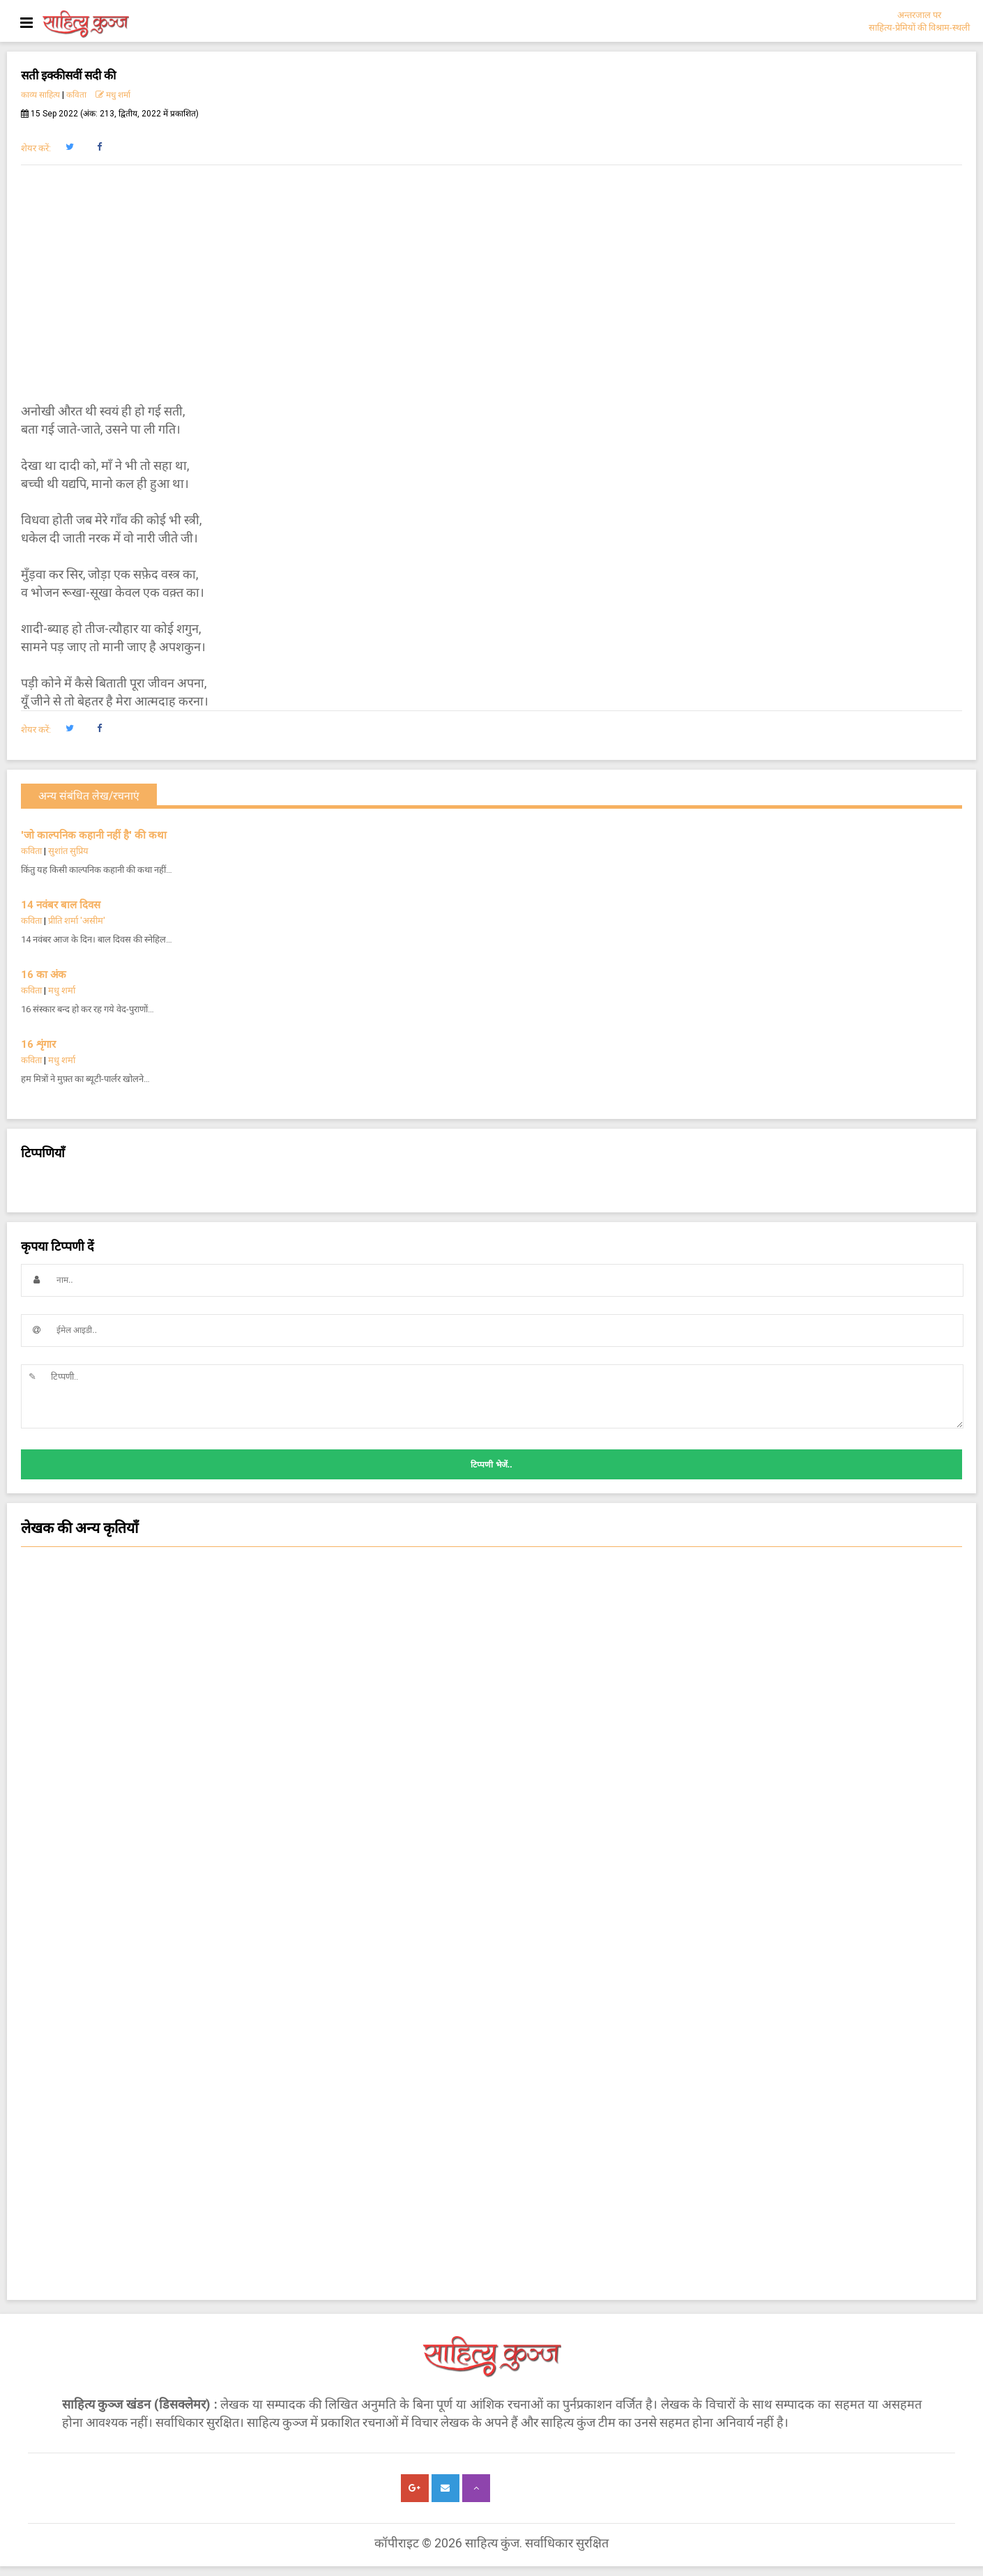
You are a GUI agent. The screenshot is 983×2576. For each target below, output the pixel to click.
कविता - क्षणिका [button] (491, 1742)
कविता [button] (491, 1770)
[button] (69, 147)
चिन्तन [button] (491, 1603)
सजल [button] (491, 1575)
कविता (76, 95)
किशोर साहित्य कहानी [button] (491, 1993)
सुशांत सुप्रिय (68, 851)
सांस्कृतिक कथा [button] (491, 1631)
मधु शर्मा (113, 95)
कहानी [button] (491, 1658)
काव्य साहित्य (40, 95)
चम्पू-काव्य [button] (491, 1909)
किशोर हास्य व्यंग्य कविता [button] (491, 1937)
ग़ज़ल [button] (491, 1882)
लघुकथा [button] (491, 1686)
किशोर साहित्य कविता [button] (491, 1798)
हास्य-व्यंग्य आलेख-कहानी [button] (491, 1965)
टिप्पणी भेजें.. (491, 1465)
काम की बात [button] (491, 1826)
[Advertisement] (491, 283)
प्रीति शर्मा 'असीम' (76, 920)
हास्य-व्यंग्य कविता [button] (491, 1714)
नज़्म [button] (491, 1854)
